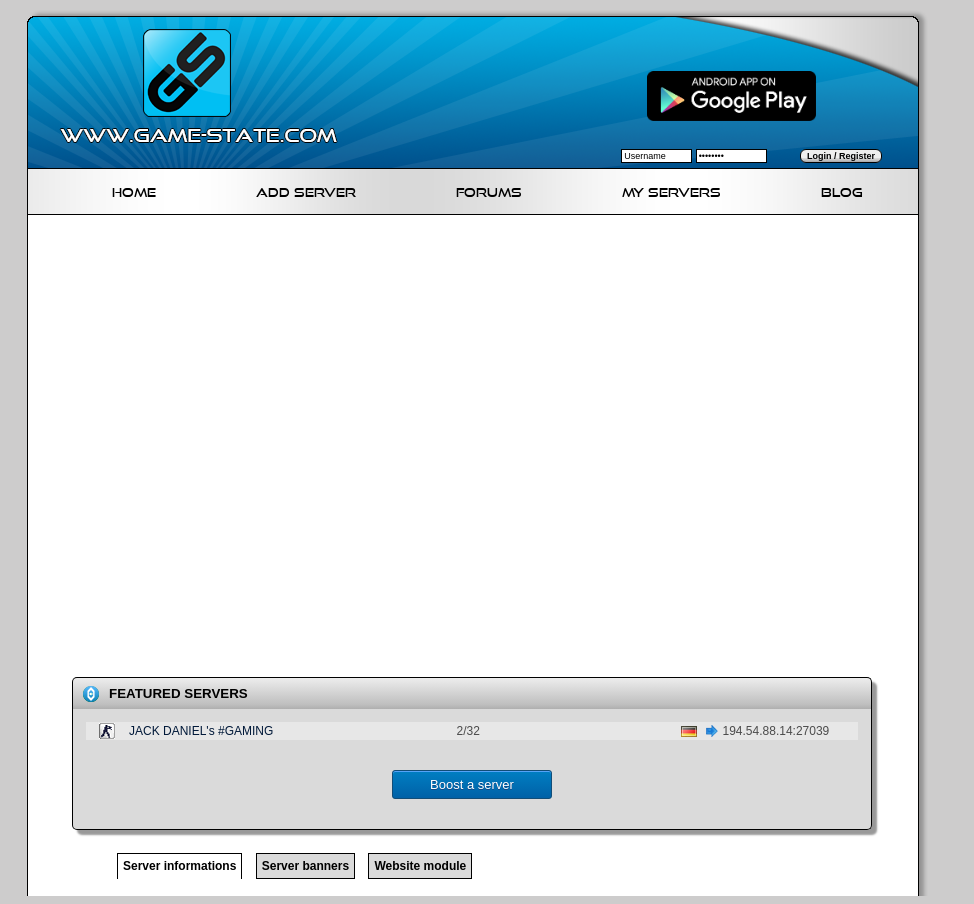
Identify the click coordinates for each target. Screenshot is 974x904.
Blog (842, 189)
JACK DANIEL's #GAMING (201, 731)
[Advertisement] (236, 450)
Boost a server (472, 784)
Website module (420, 866)
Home (134, 189)
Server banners (305, 866)
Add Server (306, 189)
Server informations (179, 866)
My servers (671, 189)
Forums (489, 189)
